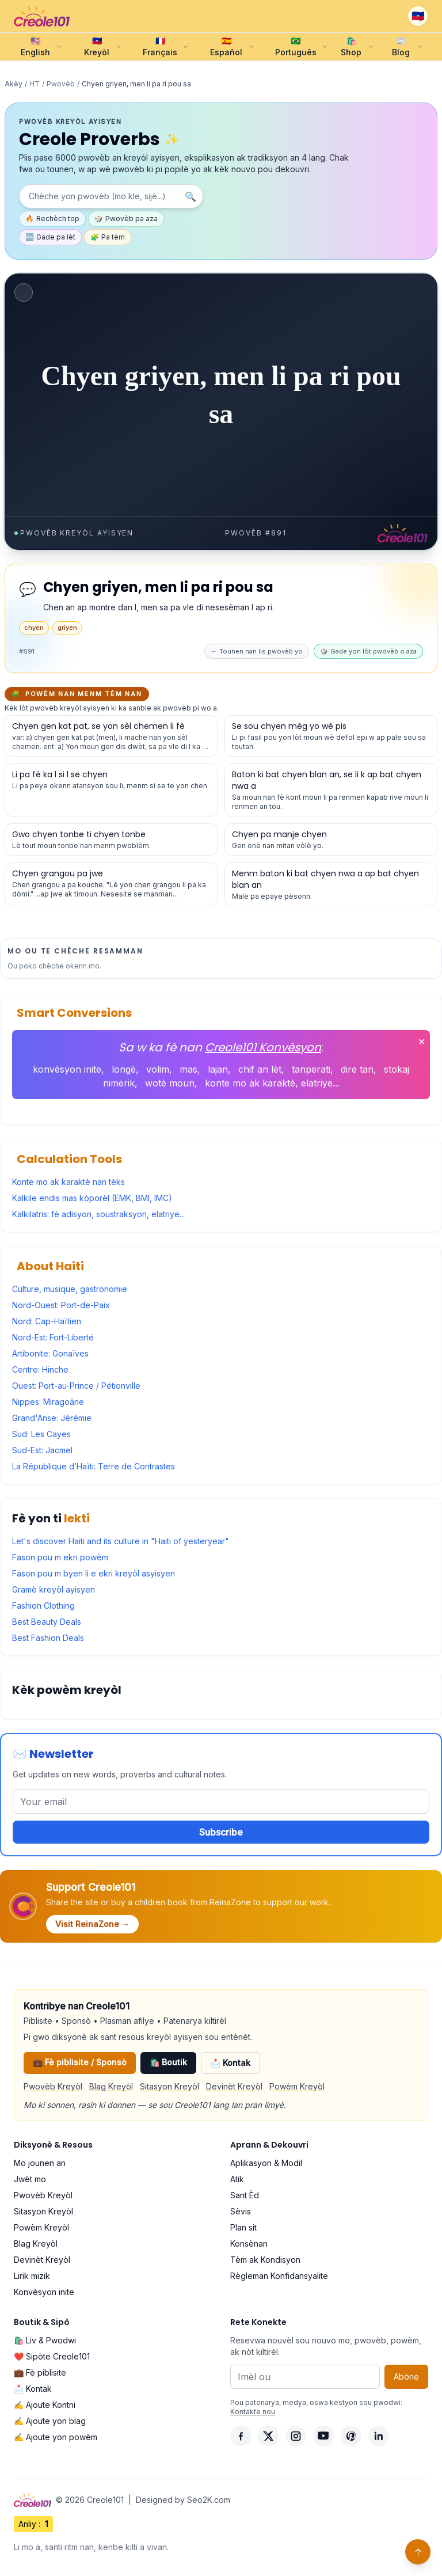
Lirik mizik (32, 2276)
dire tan (357, 1069)
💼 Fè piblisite (40, 2372)
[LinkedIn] (378, 2436)
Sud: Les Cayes (41, 1434)
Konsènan (249, 2243)
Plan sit (243, 2227)
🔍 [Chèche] (190, 196)
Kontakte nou (252, 2411)
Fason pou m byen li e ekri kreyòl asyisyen (93, 1573)
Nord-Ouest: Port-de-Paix (61, 1305)
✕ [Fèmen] (421, 1041)
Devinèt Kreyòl (234, 2086)
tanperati (311, 1069)
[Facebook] (240, 2436)
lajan (218, 1069)
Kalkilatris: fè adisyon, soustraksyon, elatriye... (98, 1214)
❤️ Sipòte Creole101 (52, 2356)
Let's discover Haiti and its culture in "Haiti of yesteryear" (120, 1541)
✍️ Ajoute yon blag (50, 2421)
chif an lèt (259, 1069)
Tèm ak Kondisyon (265, 2260)
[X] (268, 2436)
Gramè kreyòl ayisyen (53, 1589)
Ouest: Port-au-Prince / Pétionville (76, 1385)
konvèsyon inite (67, 1069)
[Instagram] (295, 2436)
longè (124, 1069)
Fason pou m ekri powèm (60, 1557)
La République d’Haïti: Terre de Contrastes (93, 1466)
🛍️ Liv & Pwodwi (45, 2340)
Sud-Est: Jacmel (42, 1450)
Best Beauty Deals (46, 1622)
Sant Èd (244, 2195)
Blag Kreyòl (111, 2086)
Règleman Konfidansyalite (279, 2276)
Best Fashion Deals (48, 1638)
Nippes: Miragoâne (48, 1402)
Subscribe (221, 1832)
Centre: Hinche (40, 1369)
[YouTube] (323, 2436)
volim (157, 1069)
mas (188, 1069)
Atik (237, 2179)
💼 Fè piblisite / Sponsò (80, 2062)
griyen (67, 628)
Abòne (406, 2376)
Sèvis (240, 2211)
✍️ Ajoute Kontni (44, 2405)
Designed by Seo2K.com (183, 2500)
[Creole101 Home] (42, 16)
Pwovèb (61, 83)
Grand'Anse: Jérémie (52, 1418)
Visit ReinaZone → (92, 1924)
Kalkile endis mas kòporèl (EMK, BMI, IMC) (92, 1198)
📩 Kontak (230, 2063)
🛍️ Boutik (168, 2062)
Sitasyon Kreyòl (169, 2086)
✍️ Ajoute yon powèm (55, 2437)
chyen (34, 628)
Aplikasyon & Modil (266, 2163)
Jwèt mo (30, 2179)
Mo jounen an (40, 2163)
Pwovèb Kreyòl (53, 2086)
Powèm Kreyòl (297, 2086)
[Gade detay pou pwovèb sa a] (111, 736)
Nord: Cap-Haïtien (46, 1321)
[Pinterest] (351, 2436)
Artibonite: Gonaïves (50, 1353)
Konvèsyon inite (44, 2292)
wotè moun (170, 1083)
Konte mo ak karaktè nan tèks (68, 1182)
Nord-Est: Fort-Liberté (53, 1337)
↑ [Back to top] (418, 2552)
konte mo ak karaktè (250, 1083)
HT (34, 83)
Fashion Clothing (43, 1605)
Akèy (13, 83)
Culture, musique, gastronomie (69, 1289)
